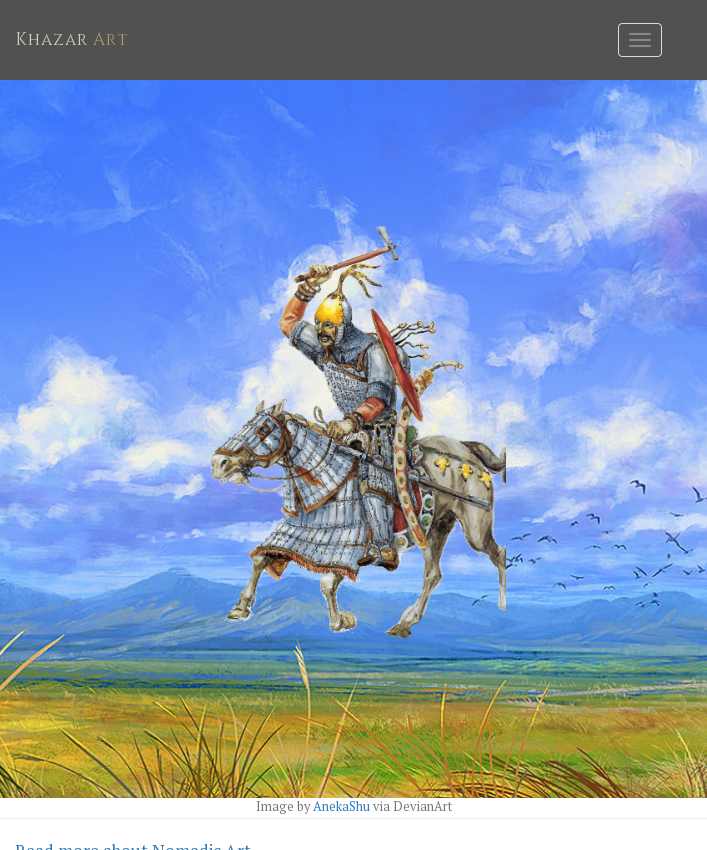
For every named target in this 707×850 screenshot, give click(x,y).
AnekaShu (343, 806)
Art (71, 39)
